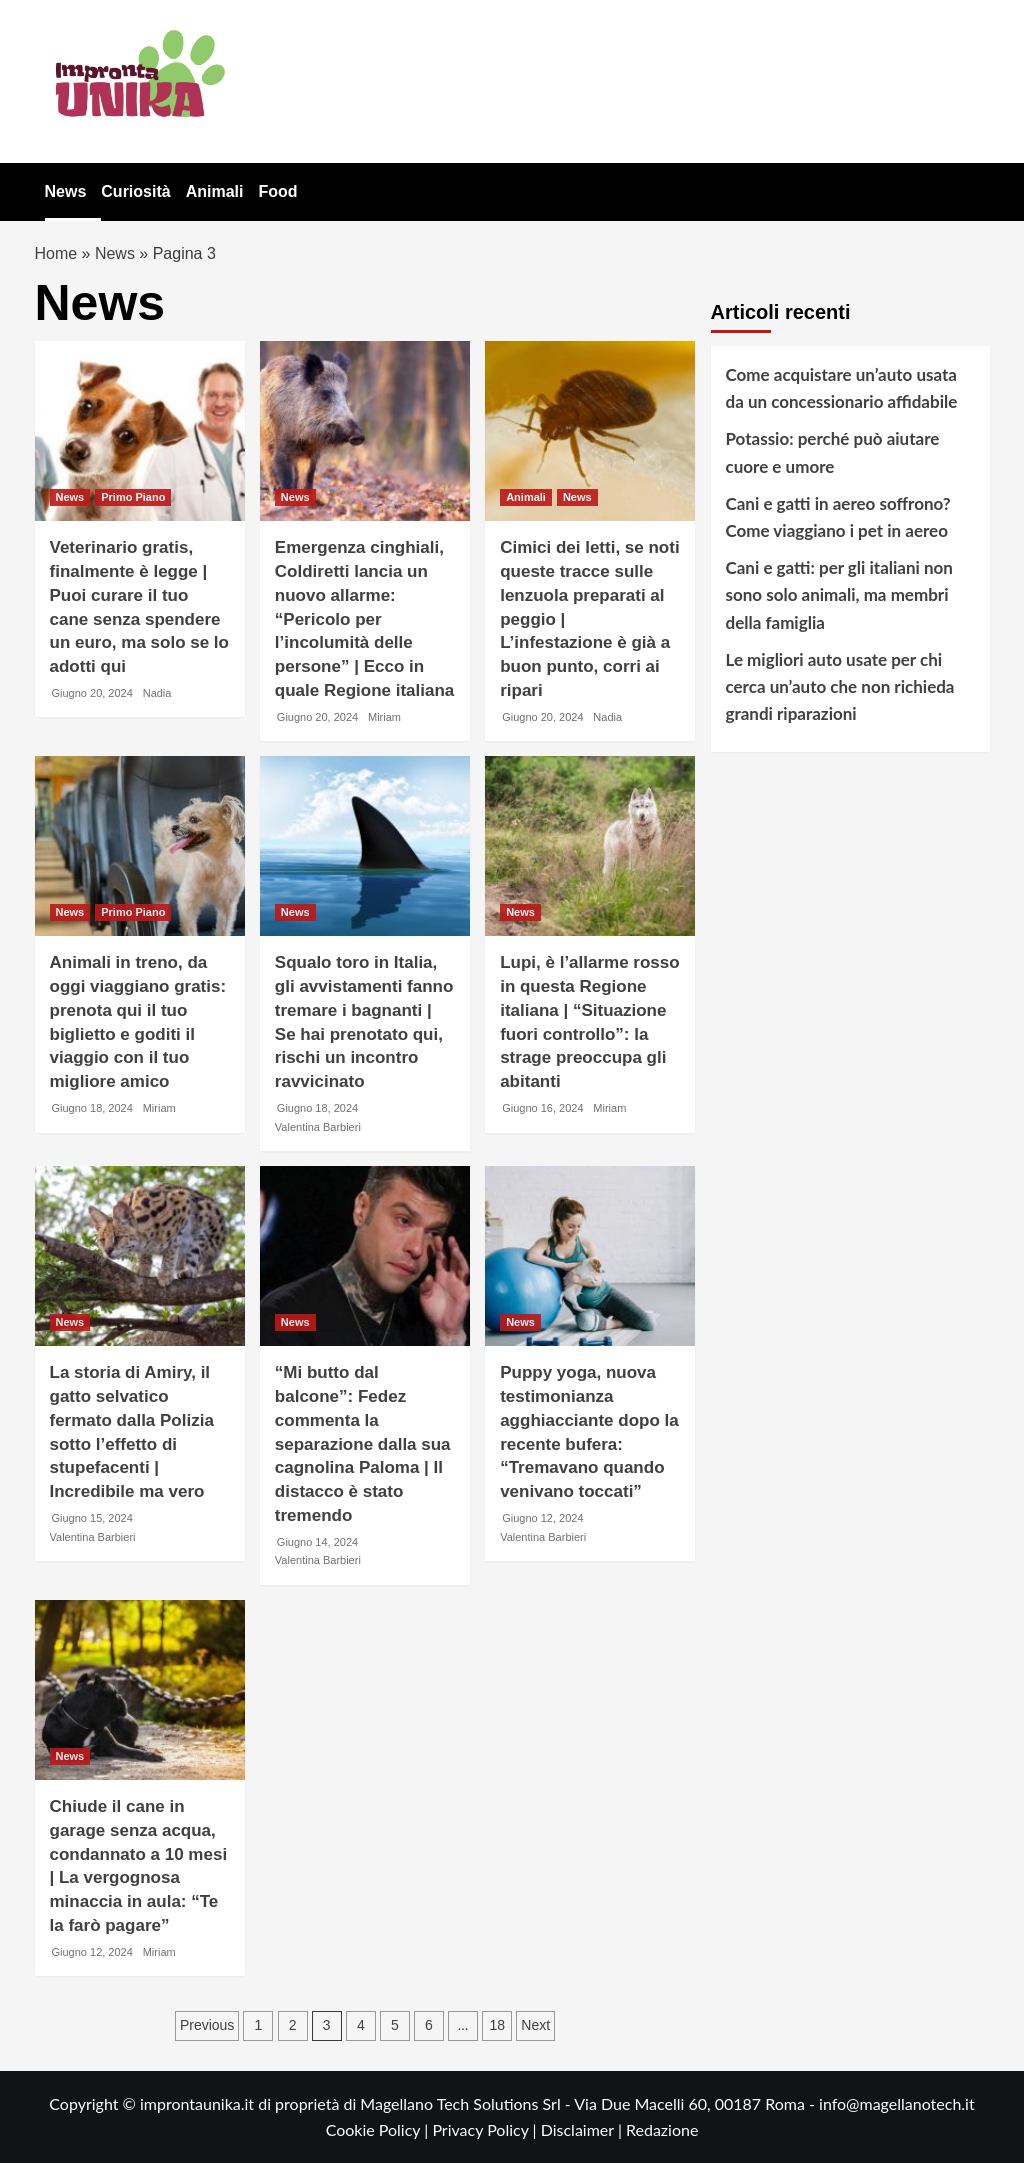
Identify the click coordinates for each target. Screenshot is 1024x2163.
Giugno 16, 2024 (542, 1108)
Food (277, 191)
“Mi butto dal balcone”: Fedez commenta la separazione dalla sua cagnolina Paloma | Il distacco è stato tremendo (363, 1444)
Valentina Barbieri (318, 1127)
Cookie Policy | (379, 2129)
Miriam (384, 717)
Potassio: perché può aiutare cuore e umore (833, 453)
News (66, 191)
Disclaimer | (583, 2129)
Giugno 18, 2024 (92, 1108)
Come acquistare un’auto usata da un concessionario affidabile (842, 388)
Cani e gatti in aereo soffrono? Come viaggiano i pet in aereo (838, 517)
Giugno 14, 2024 (317, 1542)
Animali (215, 191)
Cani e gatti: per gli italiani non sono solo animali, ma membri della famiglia (839, 594)
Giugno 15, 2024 (92, 1518)
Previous (207, 2025)
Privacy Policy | (486, 2129)
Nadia (157, 693)
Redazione (662, 2129)
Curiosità (135, 191)
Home (56, 253)
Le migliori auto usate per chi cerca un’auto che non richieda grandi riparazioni (840, 686)
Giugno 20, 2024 (92, 693)
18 (497, 2025)
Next (535, 2025)
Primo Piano (133, 497)
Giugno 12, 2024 (542, 1518)
